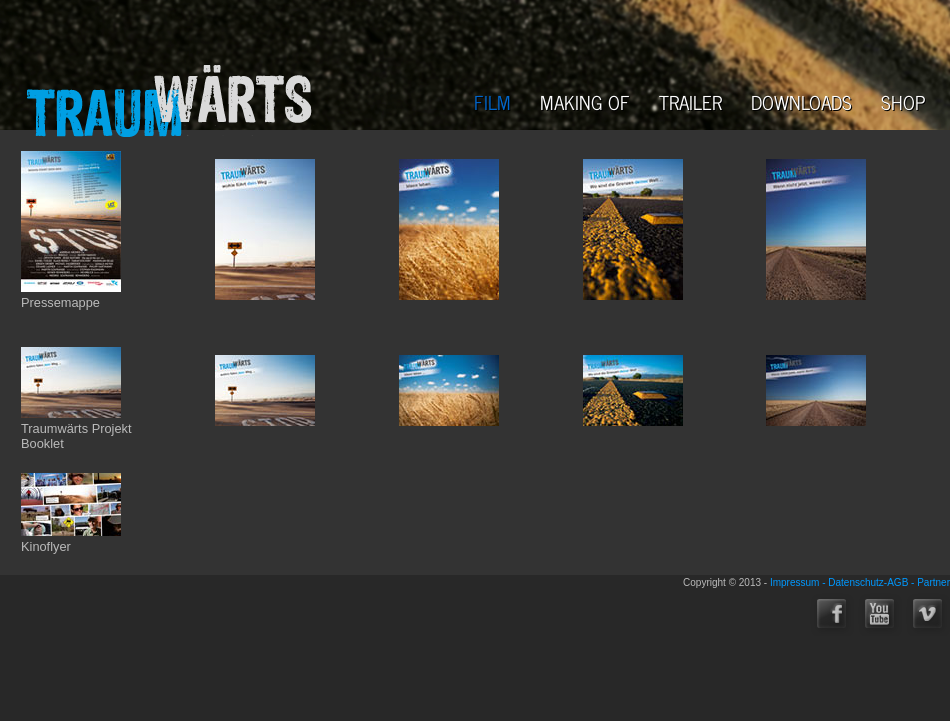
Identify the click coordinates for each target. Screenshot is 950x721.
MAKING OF (585, 101)
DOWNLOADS (801, 101)
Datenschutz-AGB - (872, 582)
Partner (933, 582)
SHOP (903, 101)
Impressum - (799, 582)
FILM (492, 101)
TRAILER (690, 101)
